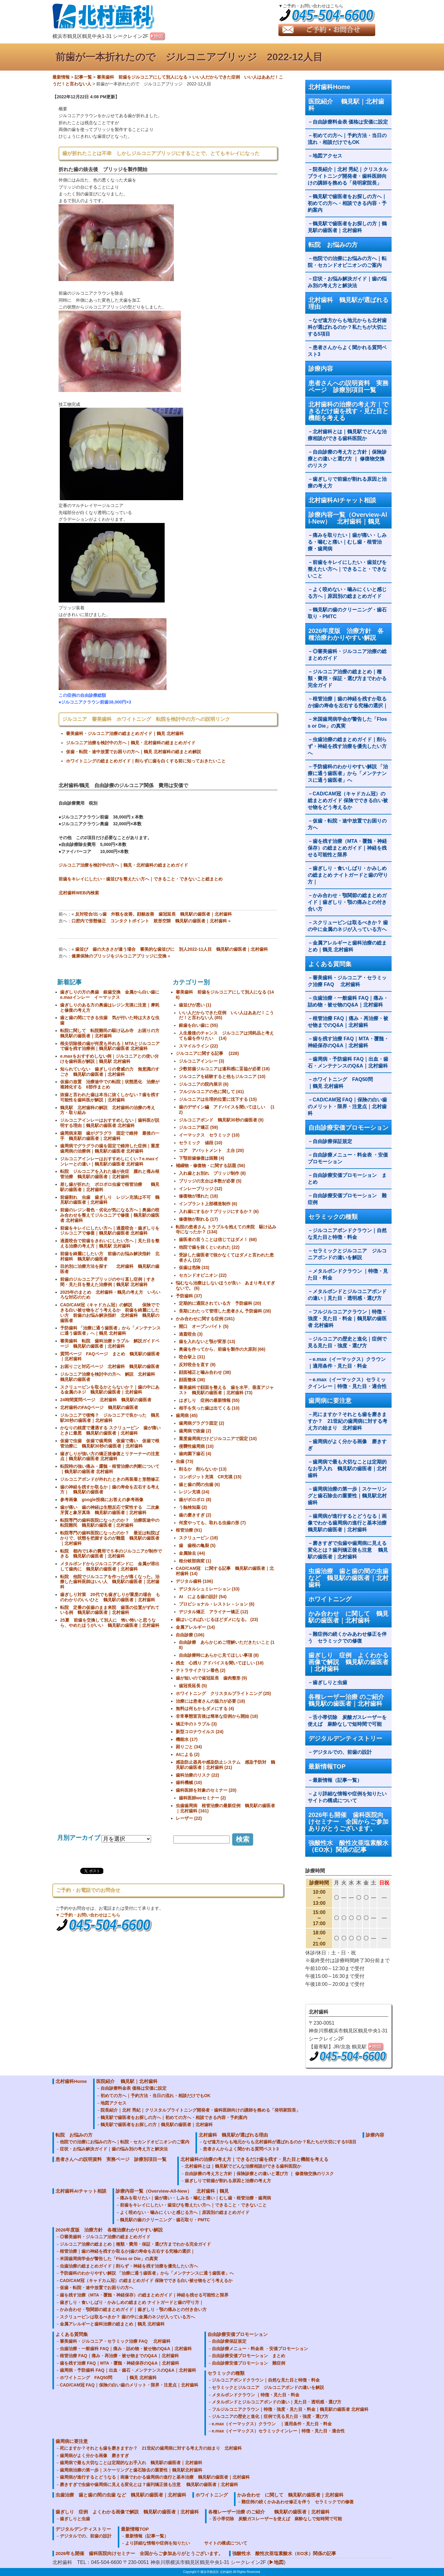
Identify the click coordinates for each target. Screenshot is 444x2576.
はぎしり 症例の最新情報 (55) (209, 1400)
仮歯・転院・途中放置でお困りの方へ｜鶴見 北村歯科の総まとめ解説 (133, 751)
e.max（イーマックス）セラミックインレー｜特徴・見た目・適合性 (347, 1383)
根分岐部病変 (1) (195, 1560)
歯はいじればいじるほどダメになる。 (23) (217, 1619)
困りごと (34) (189, 1746)
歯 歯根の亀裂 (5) (197, 1545)
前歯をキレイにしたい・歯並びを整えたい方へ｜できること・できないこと (347, 569)
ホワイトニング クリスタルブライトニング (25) (223, 1693)
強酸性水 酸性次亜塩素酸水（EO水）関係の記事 (348, 1846)
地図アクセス (330, 155)
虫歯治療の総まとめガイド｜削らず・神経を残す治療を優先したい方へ (347, 746)
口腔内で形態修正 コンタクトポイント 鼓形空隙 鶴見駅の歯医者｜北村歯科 (149, 920)
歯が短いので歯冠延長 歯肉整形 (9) (211, 1678)
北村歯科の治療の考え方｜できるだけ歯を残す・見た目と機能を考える (348, 411)
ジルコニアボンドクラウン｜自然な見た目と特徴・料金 (347, 1234)
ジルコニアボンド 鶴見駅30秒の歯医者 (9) (221, 1119)
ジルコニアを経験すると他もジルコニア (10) (222, 1076)
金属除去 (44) (192, 1553)
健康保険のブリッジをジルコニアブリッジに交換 (119, 955)
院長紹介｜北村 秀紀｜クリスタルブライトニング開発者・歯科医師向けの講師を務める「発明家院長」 (348, 176)
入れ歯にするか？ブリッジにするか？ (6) (219, 1211)
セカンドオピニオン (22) (203, 1275)
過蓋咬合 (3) (191, 1334)
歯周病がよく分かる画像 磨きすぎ (347, 1445)
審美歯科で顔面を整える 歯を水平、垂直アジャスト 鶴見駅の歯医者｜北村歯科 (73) (226, 1390)
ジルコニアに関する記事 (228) (207, 1053)
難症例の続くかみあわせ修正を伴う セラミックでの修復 (347, 1637)
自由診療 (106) (190, 1634)
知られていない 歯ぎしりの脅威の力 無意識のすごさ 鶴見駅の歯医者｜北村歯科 (109, 1072)
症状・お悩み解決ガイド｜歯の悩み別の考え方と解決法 (347, 282)
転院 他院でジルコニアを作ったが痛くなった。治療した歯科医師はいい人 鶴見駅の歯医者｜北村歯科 (109, 1582)
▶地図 (276, 2562)
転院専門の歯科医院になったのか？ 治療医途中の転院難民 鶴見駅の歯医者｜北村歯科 (109, 1523)
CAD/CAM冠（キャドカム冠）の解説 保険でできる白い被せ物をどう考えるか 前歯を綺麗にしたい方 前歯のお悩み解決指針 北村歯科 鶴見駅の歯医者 (109, 1312)
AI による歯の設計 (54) (203, 1596)
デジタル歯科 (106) (194, 1581)
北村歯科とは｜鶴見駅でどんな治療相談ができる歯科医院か (347, 435)
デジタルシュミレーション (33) (209, 1588)
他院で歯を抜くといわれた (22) (209, 1247)
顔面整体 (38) (192, 1379)
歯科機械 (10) (189, 1782)
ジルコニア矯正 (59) (198, 1127)
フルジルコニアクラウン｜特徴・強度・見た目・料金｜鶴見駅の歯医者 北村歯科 (347, 1318)
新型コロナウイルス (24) (200, 1731)
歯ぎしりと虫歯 (330, 1682)
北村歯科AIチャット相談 (342, 500)
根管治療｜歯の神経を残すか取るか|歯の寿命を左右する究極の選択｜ (348, 702)
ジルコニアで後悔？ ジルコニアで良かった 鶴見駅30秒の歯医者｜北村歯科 (109, 1418)
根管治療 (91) (189, 1530)
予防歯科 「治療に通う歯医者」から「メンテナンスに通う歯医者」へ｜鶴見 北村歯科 (110, 1330)
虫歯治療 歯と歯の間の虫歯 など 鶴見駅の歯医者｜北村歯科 (348, 1578)
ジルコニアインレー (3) (201, 1061)
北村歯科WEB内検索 (79, 892)
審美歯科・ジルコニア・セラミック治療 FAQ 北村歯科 (347, 981)
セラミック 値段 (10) (200, 1142)
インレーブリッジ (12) (200, 1188)
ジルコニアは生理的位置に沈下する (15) (218, 1099)
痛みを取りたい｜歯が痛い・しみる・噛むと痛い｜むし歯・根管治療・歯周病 (347, 542)
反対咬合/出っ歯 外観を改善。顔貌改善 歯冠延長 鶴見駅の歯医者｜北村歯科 (153, 914)
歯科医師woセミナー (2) (202, 1797)
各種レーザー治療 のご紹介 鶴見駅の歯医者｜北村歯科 (350, 1700)
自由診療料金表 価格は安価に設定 (350, 122)
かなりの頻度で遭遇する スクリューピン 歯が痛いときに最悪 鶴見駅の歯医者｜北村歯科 (110, 1430)
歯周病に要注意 (330, 1400)
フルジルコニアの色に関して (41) (211, 1091)
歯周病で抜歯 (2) (195, 1430)
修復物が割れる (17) (198, 1219)
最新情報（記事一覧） (337, 1780)
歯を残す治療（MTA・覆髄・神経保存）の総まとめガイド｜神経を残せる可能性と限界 (347, 848)
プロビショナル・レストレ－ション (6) (216, 1604)
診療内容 (320, 368)
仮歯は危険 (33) (194, 1267)
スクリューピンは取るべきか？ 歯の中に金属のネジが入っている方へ (348, 926)
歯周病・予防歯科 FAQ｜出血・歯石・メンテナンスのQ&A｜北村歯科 (348, 1062)
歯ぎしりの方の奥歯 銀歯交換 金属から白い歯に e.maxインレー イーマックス (112, 995)
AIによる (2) (187, 1754)
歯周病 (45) (187, 1415)
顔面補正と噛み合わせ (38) (205, 1372)
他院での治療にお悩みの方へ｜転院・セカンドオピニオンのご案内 (347, 262)
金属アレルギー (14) (195, 1627)
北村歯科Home (329, 87)
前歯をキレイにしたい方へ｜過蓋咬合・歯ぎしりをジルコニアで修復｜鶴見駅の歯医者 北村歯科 (109, 1231)
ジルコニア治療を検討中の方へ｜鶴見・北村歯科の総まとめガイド (130, 742)
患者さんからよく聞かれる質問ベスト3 (347, 351)
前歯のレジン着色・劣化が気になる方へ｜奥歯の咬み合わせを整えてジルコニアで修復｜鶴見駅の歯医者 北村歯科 (109, 1215)
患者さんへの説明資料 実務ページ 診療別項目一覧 (348, 386)
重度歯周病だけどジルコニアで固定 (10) (218, 1438)
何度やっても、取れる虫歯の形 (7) (212, 1522)
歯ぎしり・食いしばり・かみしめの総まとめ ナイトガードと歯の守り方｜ (348, 875)
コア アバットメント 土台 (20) (211, 1150)
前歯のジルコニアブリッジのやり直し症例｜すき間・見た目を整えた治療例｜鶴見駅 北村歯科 (107, 1282)
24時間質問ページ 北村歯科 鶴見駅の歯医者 (105, 1399)
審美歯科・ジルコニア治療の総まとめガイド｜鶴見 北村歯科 (125, 733)
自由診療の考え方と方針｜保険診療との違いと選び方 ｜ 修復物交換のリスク (347, 458)
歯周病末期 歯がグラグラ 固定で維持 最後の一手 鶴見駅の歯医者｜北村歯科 (109, 1136)
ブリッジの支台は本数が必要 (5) (210, 1180)
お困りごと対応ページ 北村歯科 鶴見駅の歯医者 (109, 1366)
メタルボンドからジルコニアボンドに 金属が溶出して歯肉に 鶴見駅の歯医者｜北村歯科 (109, 1566)
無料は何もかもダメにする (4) (205, 1708)
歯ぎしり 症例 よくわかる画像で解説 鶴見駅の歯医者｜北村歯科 (348, 1662)
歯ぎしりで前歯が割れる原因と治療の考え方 (347, 482)
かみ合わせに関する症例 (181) (205, 1318)
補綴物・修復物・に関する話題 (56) (210, 1165)
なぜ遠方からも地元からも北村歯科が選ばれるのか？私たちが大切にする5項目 (347, 327)
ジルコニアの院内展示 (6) (203, 1084)
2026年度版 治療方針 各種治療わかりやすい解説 (346, 634)
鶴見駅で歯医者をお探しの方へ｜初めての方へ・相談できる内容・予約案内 (347, 203)
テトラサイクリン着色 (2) (200, 1670)
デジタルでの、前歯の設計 (342, 1752)
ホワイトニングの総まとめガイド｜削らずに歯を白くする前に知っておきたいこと (146, 760)
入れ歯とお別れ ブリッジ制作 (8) (212, 1173)
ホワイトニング (330, 1599)
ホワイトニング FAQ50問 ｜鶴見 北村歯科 (348, 1083)
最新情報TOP (327, 1766)
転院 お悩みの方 (333, 244)
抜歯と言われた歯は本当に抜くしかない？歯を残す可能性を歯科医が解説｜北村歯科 (109, 1097)
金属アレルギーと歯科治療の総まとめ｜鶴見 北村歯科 (347, 946)
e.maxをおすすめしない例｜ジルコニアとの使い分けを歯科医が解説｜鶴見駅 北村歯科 (109, 1059)
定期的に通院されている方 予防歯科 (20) (220, 1303)
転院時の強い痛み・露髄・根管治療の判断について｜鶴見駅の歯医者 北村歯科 (109, 1469)
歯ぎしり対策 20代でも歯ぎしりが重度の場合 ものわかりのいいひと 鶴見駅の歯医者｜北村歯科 (110, 1597)
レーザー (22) (189, 1818)
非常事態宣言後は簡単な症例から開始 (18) (217, 1716)
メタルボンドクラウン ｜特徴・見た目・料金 (348, 1274)
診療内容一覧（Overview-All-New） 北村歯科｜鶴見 (347, 518)
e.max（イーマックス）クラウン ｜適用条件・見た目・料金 (349, 1363)
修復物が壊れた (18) (198, 1196)
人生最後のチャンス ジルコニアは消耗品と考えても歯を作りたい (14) (226, 1036)
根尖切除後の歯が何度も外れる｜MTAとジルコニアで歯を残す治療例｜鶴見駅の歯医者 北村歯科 (110, 1046)
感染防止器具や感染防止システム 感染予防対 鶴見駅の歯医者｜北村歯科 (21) (225, 1765)
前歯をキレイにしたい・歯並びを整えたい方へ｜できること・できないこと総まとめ (141, 878)
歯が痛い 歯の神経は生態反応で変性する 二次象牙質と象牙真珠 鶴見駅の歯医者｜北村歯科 (109, 1510)
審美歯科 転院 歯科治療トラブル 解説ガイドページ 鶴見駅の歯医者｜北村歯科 (109, 1343)
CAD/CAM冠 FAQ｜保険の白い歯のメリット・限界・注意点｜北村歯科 (347, 1106)
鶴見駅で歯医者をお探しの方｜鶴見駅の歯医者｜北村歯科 (347, 227)
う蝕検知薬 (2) (193, 1507)
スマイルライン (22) (198, 1045)
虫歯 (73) (184, 1461)
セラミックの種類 (333, 1216)
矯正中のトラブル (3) (196, 1723)
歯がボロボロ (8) (195, 1499)
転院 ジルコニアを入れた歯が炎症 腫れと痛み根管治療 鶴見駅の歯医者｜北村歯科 (109, 1174)
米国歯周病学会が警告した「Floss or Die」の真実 (347, 722)
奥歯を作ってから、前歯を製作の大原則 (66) (222, 1349)
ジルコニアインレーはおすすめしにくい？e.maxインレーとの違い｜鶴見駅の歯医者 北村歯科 (109, 1161)
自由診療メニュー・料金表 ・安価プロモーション (348, 1158)
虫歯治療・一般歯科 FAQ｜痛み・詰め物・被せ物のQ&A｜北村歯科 (348, 1001)
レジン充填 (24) (194, 1491)
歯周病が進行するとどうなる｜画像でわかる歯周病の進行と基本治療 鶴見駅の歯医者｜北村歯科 (350, 1522)
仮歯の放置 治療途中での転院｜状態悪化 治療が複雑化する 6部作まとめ (109, 1084)
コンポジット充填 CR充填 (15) (210, 1476)
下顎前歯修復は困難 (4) (201, 1158)
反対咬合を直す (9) (197, 1364)
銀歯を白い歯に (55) (198, 1025)
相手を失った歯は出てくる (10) (209, 1408)
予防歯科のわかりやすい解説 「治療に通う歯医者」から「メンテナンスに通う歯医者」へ (348, 773)
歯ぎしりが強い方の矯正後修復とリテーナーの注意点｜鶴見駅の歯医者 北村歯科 (109, 1456)
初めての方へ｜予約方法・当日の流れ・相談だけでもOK (347, 139)
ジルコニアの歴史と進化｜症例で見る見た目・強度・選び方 (347, 1342)
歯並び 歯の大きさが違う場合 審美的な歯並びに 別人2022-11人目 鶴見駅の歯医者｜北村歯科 (171, 949)
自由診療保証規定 (332, 1141)
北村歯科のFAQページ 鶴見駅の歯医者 (99, 1407)
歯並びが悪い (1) (195, 1004)
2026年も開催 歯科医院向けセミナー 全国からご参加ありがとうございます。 (348, 1821)
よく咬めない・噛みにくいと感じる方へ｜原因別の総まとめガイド (347, 593)
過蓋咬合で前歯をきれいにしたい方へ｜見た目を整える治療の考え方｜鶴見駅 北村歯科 (109, 1243)
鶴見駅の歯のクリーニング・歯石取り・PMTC (347, 613)
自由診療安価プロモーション (348, 1127)
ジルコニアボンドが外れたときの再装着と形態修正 (109, 1479)
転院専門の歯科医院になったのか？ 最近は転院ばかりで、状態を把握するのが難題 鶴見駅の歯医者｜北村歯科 (109, 1538)
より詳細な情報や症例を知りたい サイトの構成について (350, 1797)
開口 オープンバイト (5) (203, 1326)
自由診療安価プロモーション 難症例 (347, 1199)
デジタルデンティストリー (345, 1738)
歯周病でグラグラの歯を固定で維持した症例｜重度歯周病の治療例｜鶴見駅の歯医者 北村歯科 (109, 1148)
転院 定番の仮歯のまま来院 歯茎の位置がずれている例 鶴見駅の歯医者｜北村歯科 (109, 1610)
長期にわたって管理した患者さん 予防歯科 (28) (225, 1310)
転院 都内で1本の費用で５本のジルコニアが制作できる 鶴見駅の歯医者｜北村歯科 (111, 1554)
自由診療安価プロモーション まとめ (347, 1179)
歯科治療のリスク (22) (197, 1775)
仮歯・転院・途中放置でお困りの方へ (347, 824)
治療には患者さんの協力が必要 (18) (210, 1701)
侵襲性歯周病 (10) (196, 1446)
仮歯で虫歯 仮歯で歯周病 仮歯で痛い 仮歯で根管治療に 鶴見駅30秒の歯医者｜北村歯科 (109, 1443)
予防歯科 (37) (189, 1295)
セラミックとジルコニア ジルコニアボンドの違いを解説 (347, 1254)
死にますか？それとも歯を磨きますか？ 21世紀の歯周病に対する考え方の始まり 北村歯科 (347, 1421)
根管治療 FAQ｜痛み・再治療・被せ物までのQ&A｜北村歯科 (348, 1022)
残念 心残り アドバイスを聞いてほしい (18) (220, 1662)
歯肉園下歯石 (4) (195, 1453)
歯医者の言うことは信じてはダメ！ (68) (218, 1239)
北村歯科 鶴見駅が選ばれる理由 (348, 303)
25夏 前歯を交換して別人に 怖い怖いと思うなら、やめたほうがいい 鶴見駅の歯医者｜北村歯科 (109, 1623)
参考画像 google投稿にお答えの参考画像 (101, 1499)
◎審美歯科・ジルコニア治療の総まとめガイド (347, 655)
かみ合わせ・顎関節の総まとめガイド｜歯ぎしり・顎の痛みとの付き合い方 (347, 902)
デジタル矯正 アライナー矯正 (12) (213, 1611)
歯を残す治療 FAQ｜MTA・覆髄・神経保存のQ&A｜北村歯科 (348, 1042)
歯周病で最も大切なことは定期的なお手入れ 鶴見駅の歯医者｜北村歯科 (347, 1468)
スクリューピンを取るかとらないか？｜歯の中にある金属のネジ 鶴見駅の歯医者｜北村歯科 (109, 1390)
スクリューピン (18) (198, 1537)
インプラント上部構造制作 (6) (208, 1203)
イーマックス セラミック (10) (209, 1135)
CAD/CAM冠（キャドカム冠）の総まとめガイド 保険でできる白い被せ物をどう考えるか (348, 800)
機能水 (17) (187, 1739)
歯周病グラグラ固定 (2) (201, 1423)
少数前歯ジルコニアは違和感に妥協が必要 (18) (224, 1068)
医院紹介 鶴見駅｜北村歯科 (346, 105)
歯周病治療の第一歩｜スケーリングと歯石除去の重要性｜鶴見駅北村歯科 (347, 1495)
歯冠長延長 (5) (193, 1685)
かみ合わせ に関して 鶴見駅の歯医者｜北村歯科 (348, 1617)
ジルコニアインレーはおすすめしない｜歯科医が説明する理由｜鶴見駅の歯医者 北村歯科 (109, 1123)
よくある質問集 (330, 964)
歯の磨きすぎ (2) (195, 1515)
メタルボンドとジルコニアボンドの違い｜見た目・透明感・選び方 (347, 1295)
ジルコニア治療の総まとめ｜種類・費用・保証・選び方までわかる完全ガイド (347, 678)
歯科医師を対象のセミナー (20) (206, 1790)
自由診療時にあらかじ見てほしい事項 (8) (219, 1655)
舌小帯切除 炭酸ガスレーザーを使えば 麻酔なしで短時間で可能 (347, 1721)
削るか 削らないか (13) (203, 1469)
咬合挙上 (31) (192, 1356)
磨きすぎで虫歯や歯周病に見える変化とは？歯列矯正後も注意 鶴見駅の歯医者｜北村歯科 (348, 1550)
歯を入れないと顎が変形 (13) (207, 1341)
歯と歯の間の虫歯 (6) (199, 1484)
